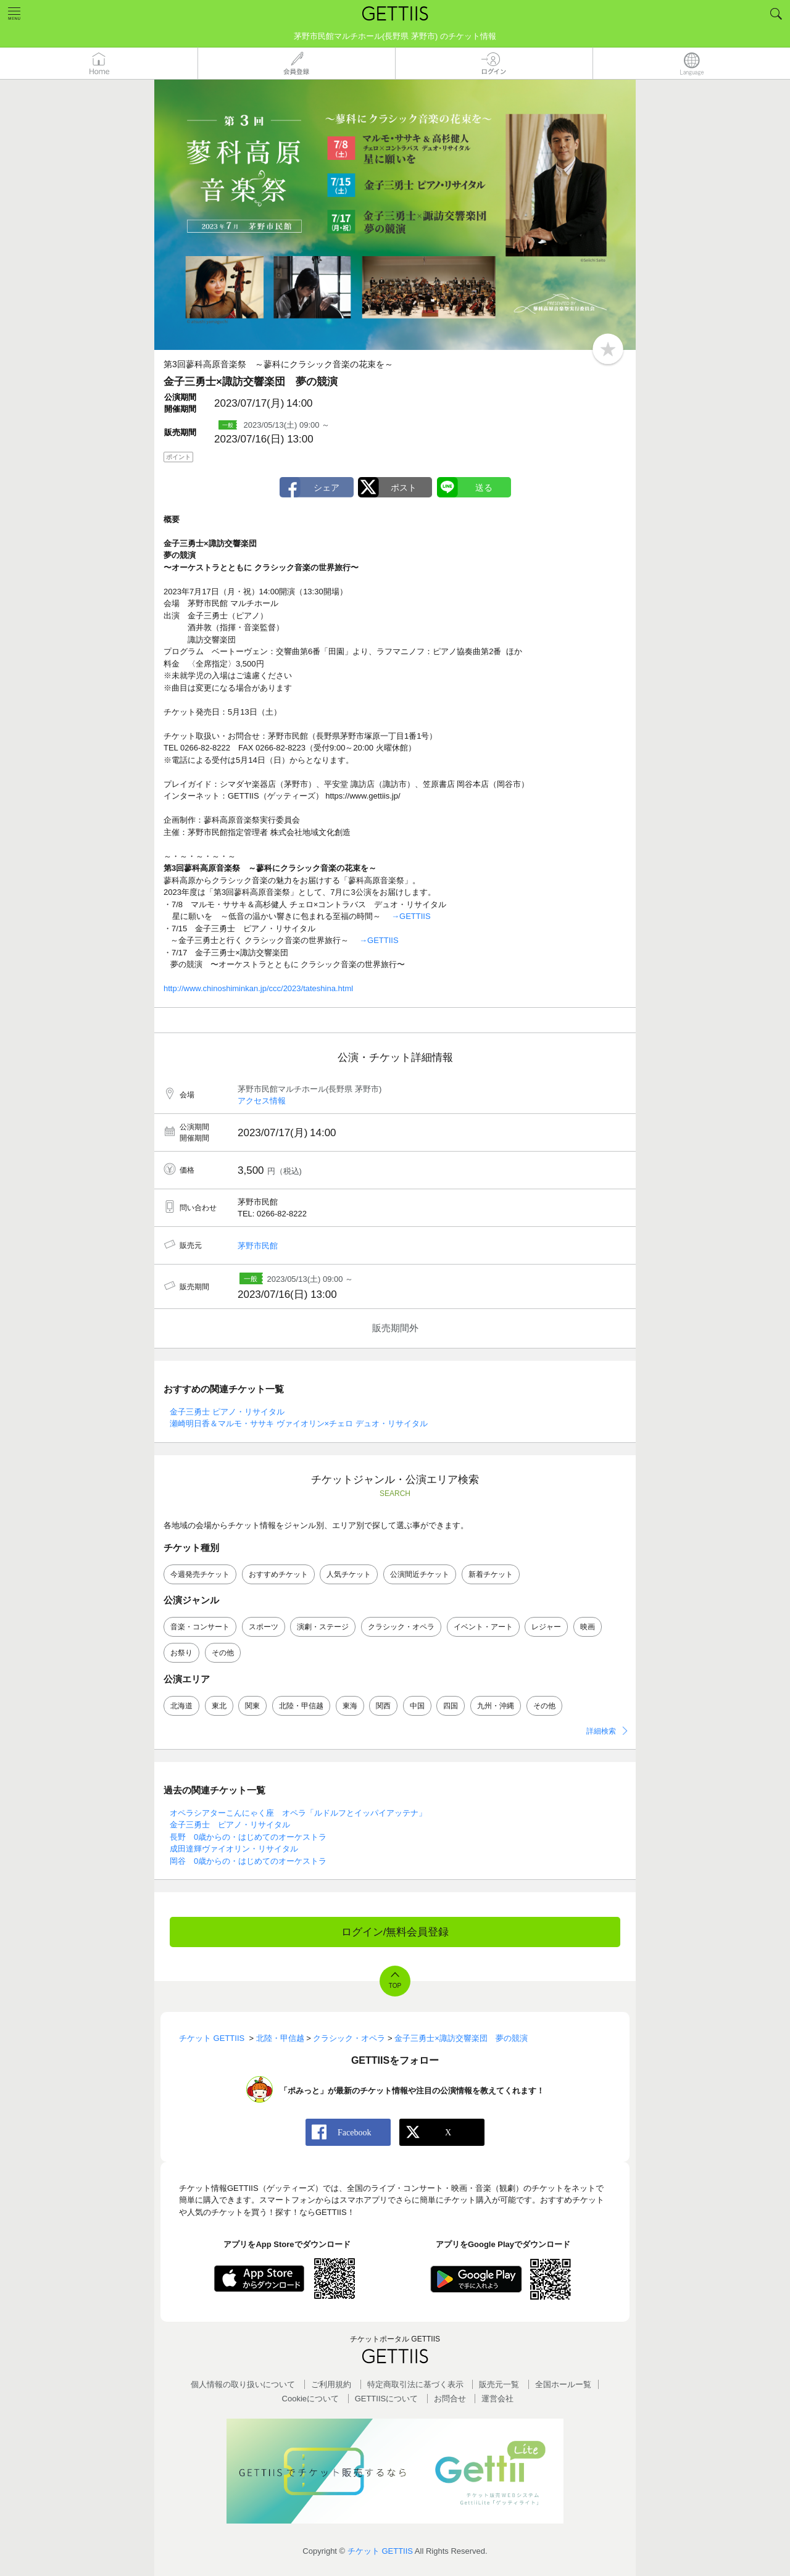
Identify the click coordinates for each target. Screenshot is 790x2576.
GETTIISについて (386, 2398)
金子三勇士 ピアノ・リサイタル (227, 1411)
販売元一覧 (499, 2384)
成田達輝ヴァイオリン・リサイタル (234, 1848)
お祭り (181, 1652)
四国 (450, 1705)
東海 (350, 1705)
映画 (587, 1626)
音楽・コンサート (200, 1626)
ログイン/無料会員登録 (395, 1932)
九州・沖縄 (495, 1705)
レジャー (546, 1626)
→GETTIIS (411, 916)
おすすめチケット (278, 1574)
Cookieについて (310, 2398)
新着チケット (490, 1574)
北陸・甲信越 (301, 1705)
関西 (383, 1705)
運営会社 (497, 2398)
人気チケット (348, 1574)
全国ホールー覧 (563, 2384)
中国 (417, 1705)
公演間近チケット (419, 1574)
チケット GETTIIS (380, 2551)
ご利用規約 (331, 2384)
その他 (223, 1652)
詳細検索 (601, 1731)
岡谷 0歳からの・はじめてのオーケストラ (248, 1861)
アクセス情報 (262, 1100)
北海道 (181, 1705)
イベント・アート (483, 1626)
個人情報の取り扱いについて (243, 2384)
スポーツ (263, 1626)
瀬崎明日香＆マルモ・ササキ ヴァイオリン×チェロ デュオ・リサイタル (299, 1423)
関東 (252, 1705)
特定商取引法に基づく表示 (415, 2384)
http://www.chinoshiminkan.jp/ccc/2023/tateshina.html (258, 988)
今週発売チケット (200, 1574)
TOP (395, 1985)
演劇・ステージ (323, 1626)
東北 (219, 1705)
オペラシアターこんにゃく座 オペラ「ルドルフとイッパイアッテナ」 (298, 1813)
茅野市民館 (258, 1245)
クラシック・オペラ (401, 1626)
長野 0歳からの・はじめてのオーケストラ (248, 1837)
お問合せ (450, 2398)
